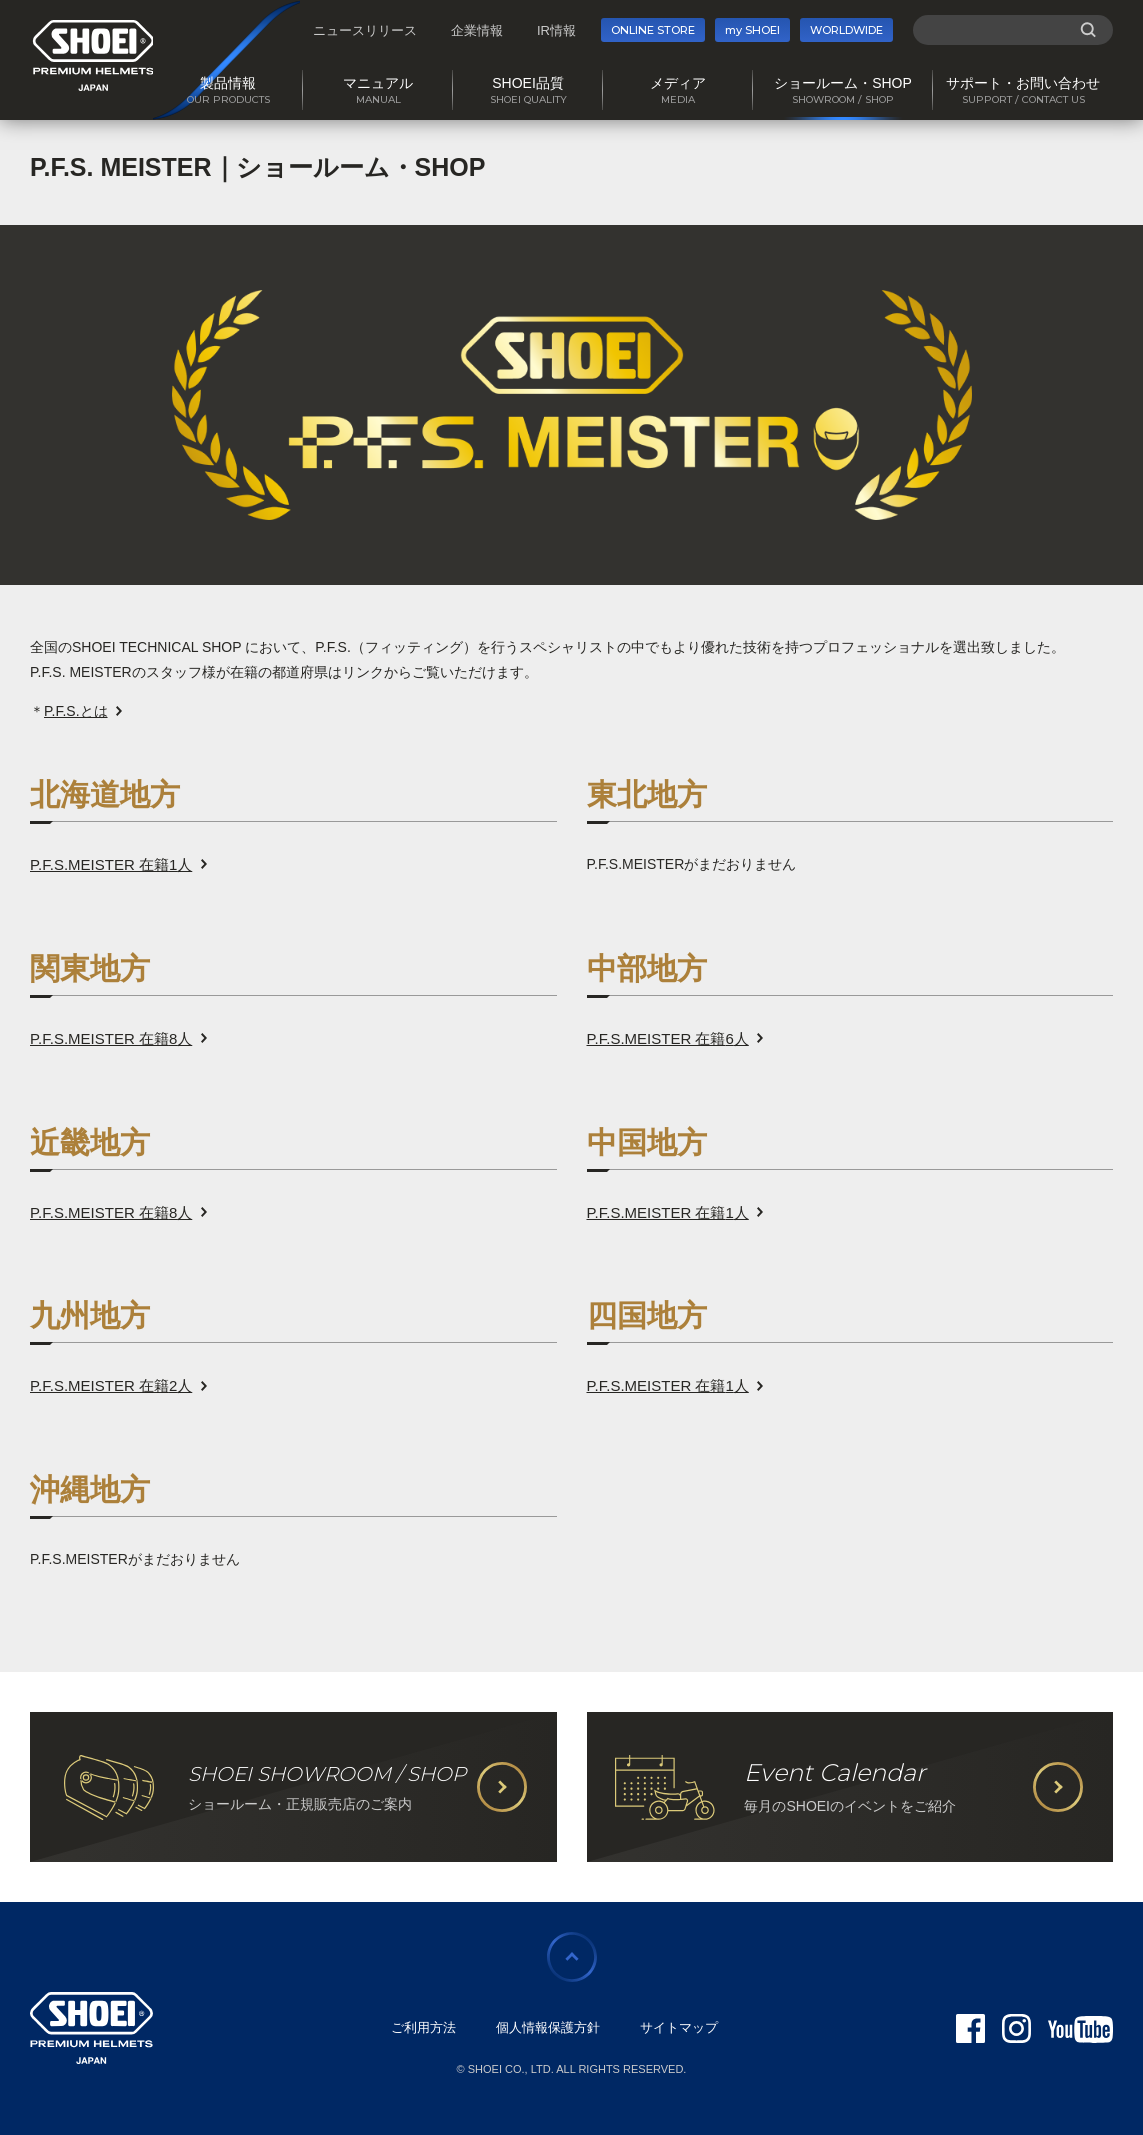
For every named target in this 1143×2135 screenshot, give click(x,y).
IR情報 (556, 30)
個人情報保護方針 (548, 2027)
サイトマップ (679, 2027)
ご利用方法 (423, 2027)
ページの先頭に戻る (572, 1957)
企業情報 (477, 30)
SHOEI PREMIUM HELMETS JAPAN (93, 55)
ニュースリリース (365, 30)
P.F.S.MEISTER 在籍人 (111, 864)
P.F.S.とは (76, 711)
